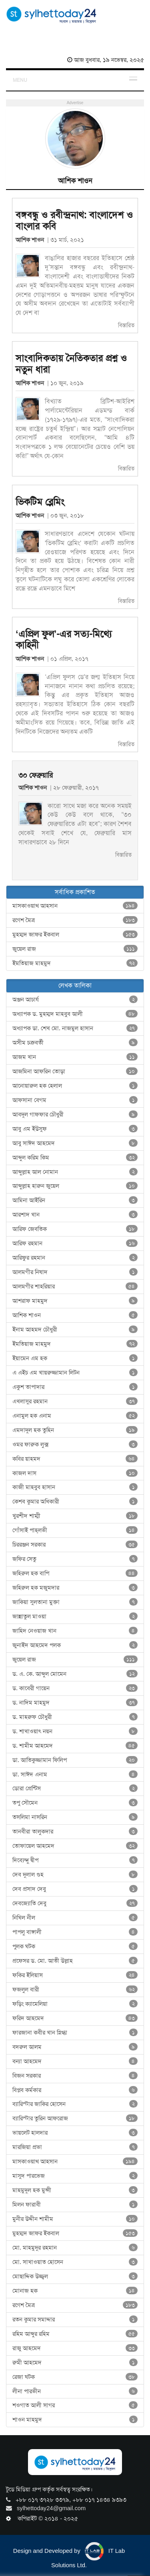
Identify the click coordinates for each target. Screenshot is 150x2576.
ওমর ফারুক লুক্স (75, 1444)
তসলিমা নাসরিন (75, 1817)
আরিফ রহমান (75, 1243)
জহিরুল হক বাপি (75, 1573)
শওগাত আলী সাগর (75, 2405)
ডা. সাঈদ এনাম (75, 1774)
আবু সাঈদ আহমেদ (75, 1143)
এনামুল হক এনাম (75, 1416)
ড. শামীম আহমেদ (75, 1746)
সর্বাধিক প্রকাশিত (75, 892)
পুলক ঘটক (75, 1946)
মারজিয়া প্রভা (75, 2147)
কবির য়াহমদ (75, 1459)
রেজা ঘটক (75, 2377)
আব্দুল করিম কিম (75, 1158)
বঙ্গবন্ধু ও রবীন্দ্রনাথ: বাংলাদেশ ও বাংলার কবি (74, 220)
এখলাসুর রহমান (75, 1401)
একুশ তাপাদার (75, 1387)
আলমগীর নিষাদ (75, 1272)
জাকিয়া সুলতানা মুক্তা (75, 1602)
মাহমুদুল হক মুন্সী (75, 2190)
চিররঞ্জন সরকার (75, 1545)
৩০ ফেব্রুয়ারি (35, 775)
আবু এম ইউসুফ (75, 1129)
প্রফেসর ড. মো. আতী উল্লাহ (75, 1961)
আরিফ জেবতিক (75, 1229)
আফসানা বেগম (75, 1100)
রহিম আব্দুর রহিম (75, 2334)
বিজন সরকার (75, 2076)
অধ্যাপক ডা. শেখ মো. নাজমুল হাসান (75, 1028)
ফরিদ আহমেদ (75, 2018)
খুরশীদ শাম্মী (75, 1516)
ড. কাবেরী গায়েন (75, 1688)
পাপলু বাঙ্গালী (75, 1932)
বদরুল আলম (75, 2047)
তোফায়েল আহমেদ (75, 1846)
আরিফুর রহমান (75, 1258)
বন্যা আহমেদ (75, 2061)
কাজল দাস (75, 1473)
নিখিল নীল (75, 1918)
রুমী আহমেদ (75, 2363)
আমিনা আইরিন (75, 1200)
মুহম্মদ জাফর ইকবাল (75, 934)
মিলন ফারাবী (75, 2205)
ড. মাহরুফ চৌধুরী (75, 1717)
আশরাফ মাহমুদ (75, 1301)
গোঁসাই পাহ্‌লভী (75, 1530)
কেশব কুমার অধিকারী (75, 1501)
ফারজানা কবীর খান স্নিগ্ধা (75, 2033)
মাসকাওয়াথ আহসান (75, 906)
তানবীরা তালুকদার (75, 1831)
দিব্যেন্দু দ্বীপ (75, 1860)
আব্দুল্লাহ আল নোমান (75, 1172)
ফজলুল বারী (75, 1989)
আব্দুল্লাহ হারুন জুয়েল (75, 1186)
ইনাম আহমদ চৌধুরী (75, 1329)
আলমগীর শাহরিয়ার (75, 1286)
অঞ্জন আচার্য (75, 1000)
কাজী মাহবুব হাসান (75, 1487)
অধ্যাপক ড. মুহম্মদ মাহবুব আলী (75, 1014)
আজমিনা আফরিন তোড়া (75, 1071)
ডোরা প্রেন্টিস (75, 1788)
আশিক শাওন (31, 240)
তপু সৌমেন (75, 1803)
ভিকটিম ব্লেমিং (40, 502)
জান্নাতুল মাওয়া (75, 1616)
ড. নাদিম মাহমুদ (75, 1703)
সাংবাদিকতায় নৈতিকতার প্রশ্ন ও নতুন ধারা (71, 363)
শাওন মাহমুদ (75, 2420)
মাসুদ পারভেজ (75, 2176)
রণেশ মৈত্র (75, 920)
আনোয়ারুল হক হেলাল (75, 1086)
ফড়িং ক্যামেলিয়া (75, 2004)
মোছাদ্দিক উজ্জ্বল (75, 2276)
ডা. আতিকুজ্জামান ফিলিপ (75, 1760)
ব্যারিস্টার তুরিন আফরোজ (75, 2118)
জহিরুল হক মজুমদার (75, 1588)
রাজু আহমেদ (75, 2348)
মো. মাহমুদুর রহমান (75, 2248)
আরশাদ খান (75, 1215)
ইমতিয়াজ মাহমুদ (75, 963)
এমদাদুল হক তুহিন (75, 1430)
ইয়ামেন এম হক (75, 1358)
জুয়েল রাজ (75, 949)
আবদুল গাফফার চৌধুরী (75, 1114)
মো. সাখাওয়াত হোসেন (75, 2262)
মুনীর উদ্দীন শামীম (75, 2219)
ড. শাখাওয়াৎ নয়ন (75, 1731)
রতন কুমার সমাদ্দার (75, 2319)
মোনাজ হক (75, 2291)
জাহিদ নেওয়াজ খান (75, 1631)
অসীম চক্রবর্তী (75, 1043)
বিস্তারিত (126, 325)
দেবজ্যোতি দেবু (75, 1903)
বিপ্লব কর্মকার (75, 2090)
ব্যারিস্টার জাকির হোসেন (75, 2104)
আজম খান (75, 1057)
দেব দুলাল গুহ (75, 1875)
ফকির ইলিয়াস (75, 1975)
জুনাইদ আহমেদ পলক (75, 1645)
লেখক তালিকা (75, 985)
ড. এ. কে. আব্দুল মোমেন (75, 1674)
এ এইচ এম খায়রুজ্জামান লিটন (75, 1373)
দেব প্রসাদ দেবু (75, 1889)
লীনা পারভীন (75, 2391)
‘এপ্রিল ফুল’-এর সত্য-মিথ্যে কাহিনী (64, 639)
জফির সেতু (75, 1559)
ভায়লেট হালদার (75, 2133)
